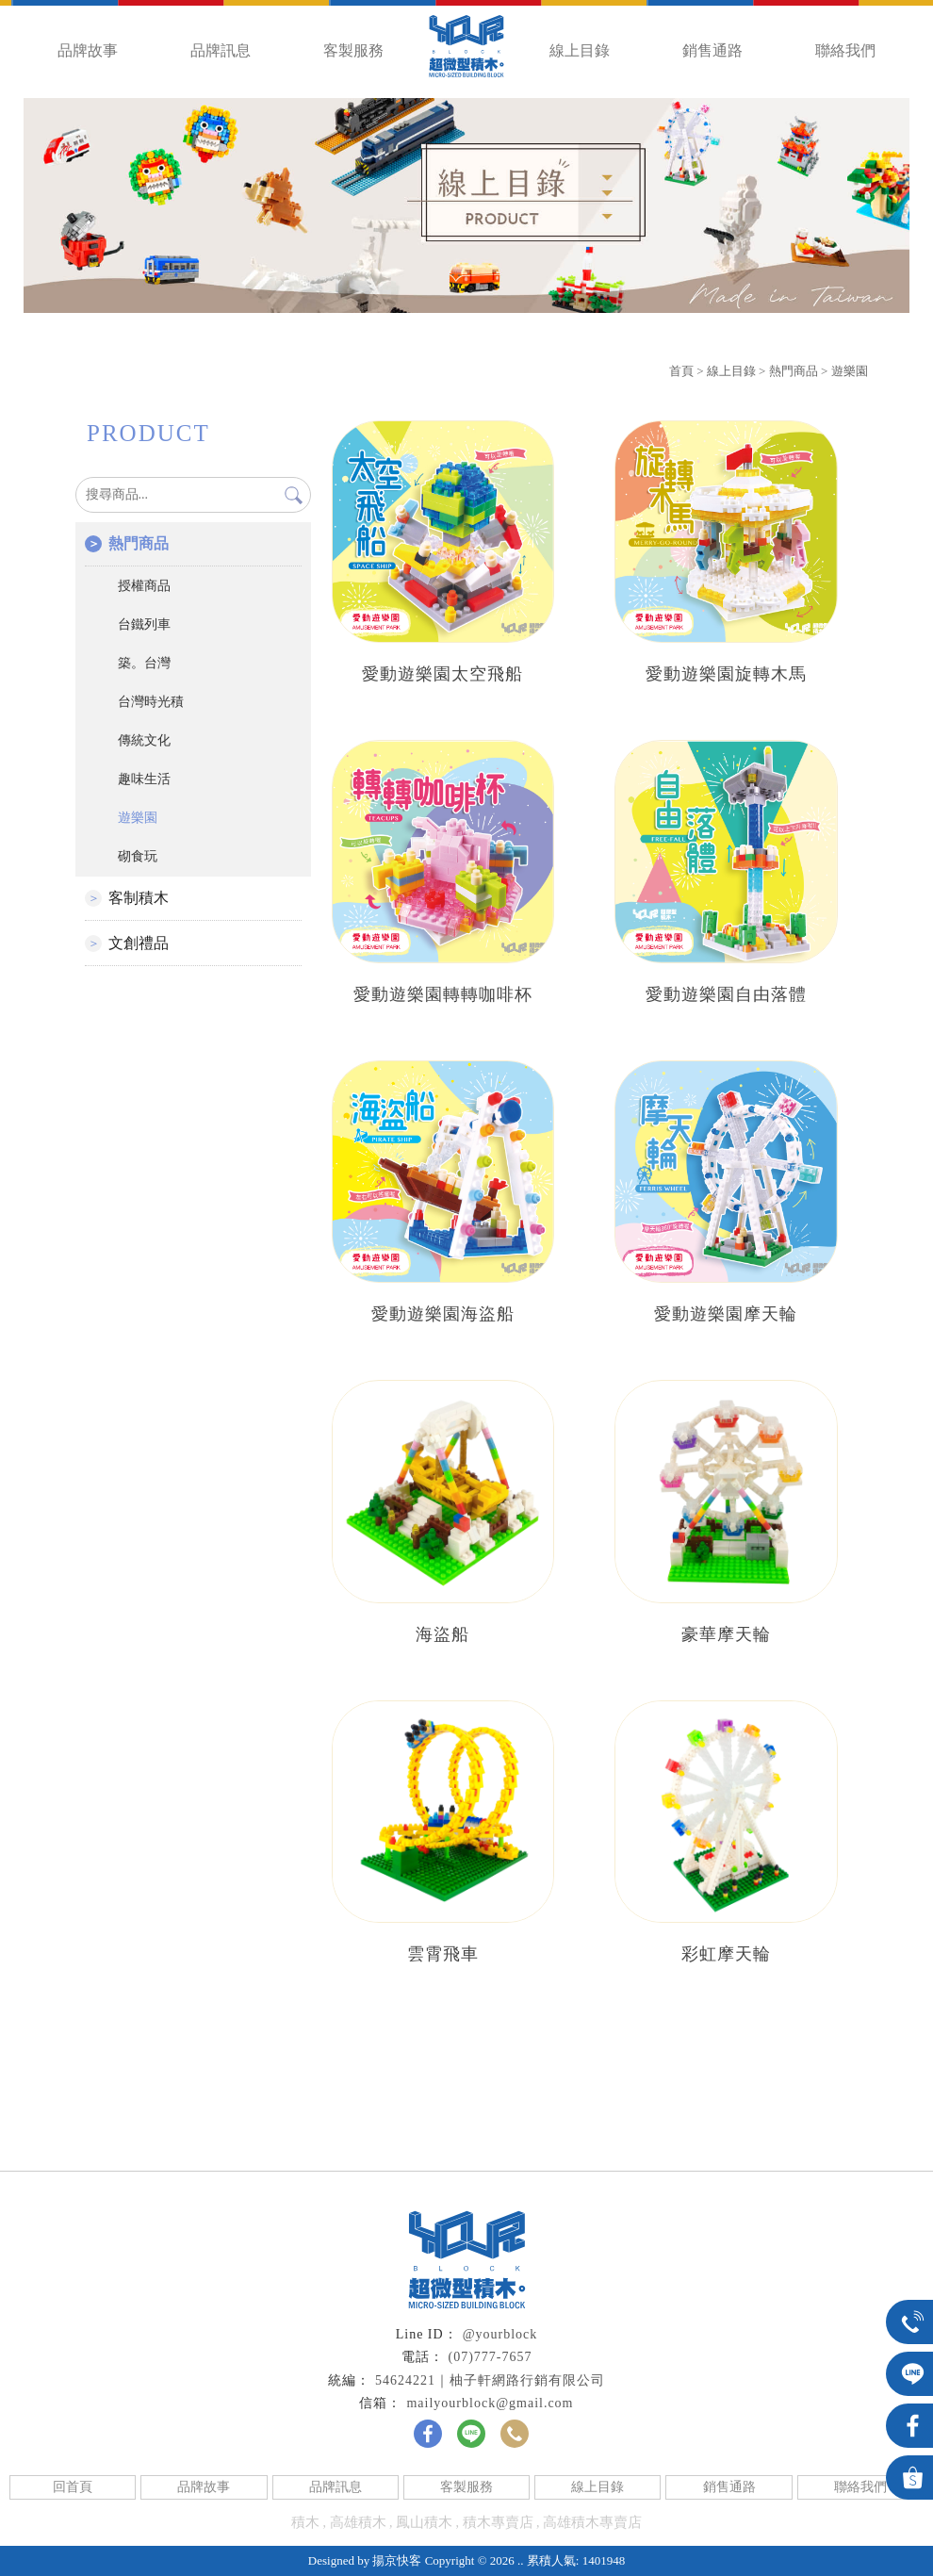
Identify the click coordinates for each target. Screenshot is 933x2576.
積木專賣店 (498, 2522)
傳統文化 (144, 740)
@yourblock (500, 2334)
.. (520, 2560)
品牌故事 (87, 50)
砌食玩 (137, 856)
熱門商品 (793, 371)
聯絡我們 (845, 50)
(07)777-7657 (490, 2357)
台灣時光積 (151, 702)
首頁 (681, 371)
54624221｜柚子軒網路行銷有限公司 (490, 2380)
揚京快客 (396, 2560)
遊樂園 (849, 371)
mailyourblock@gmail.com (489, 2403)
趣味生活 (144, 779)
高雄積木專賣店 (592, 2522)
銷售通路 (712, 50)
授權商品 (144, 586)
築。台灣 (144, 663)
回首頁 (72, 2487)
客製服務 (353, 50)
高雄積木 (358, 2522)
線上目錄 (579, 50)
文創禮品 (138, 943)
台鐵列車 (144, 624)
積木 (305, 2522)
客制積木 (138, 898)
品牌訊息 (220, 50)
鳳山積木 (424, 2522)
